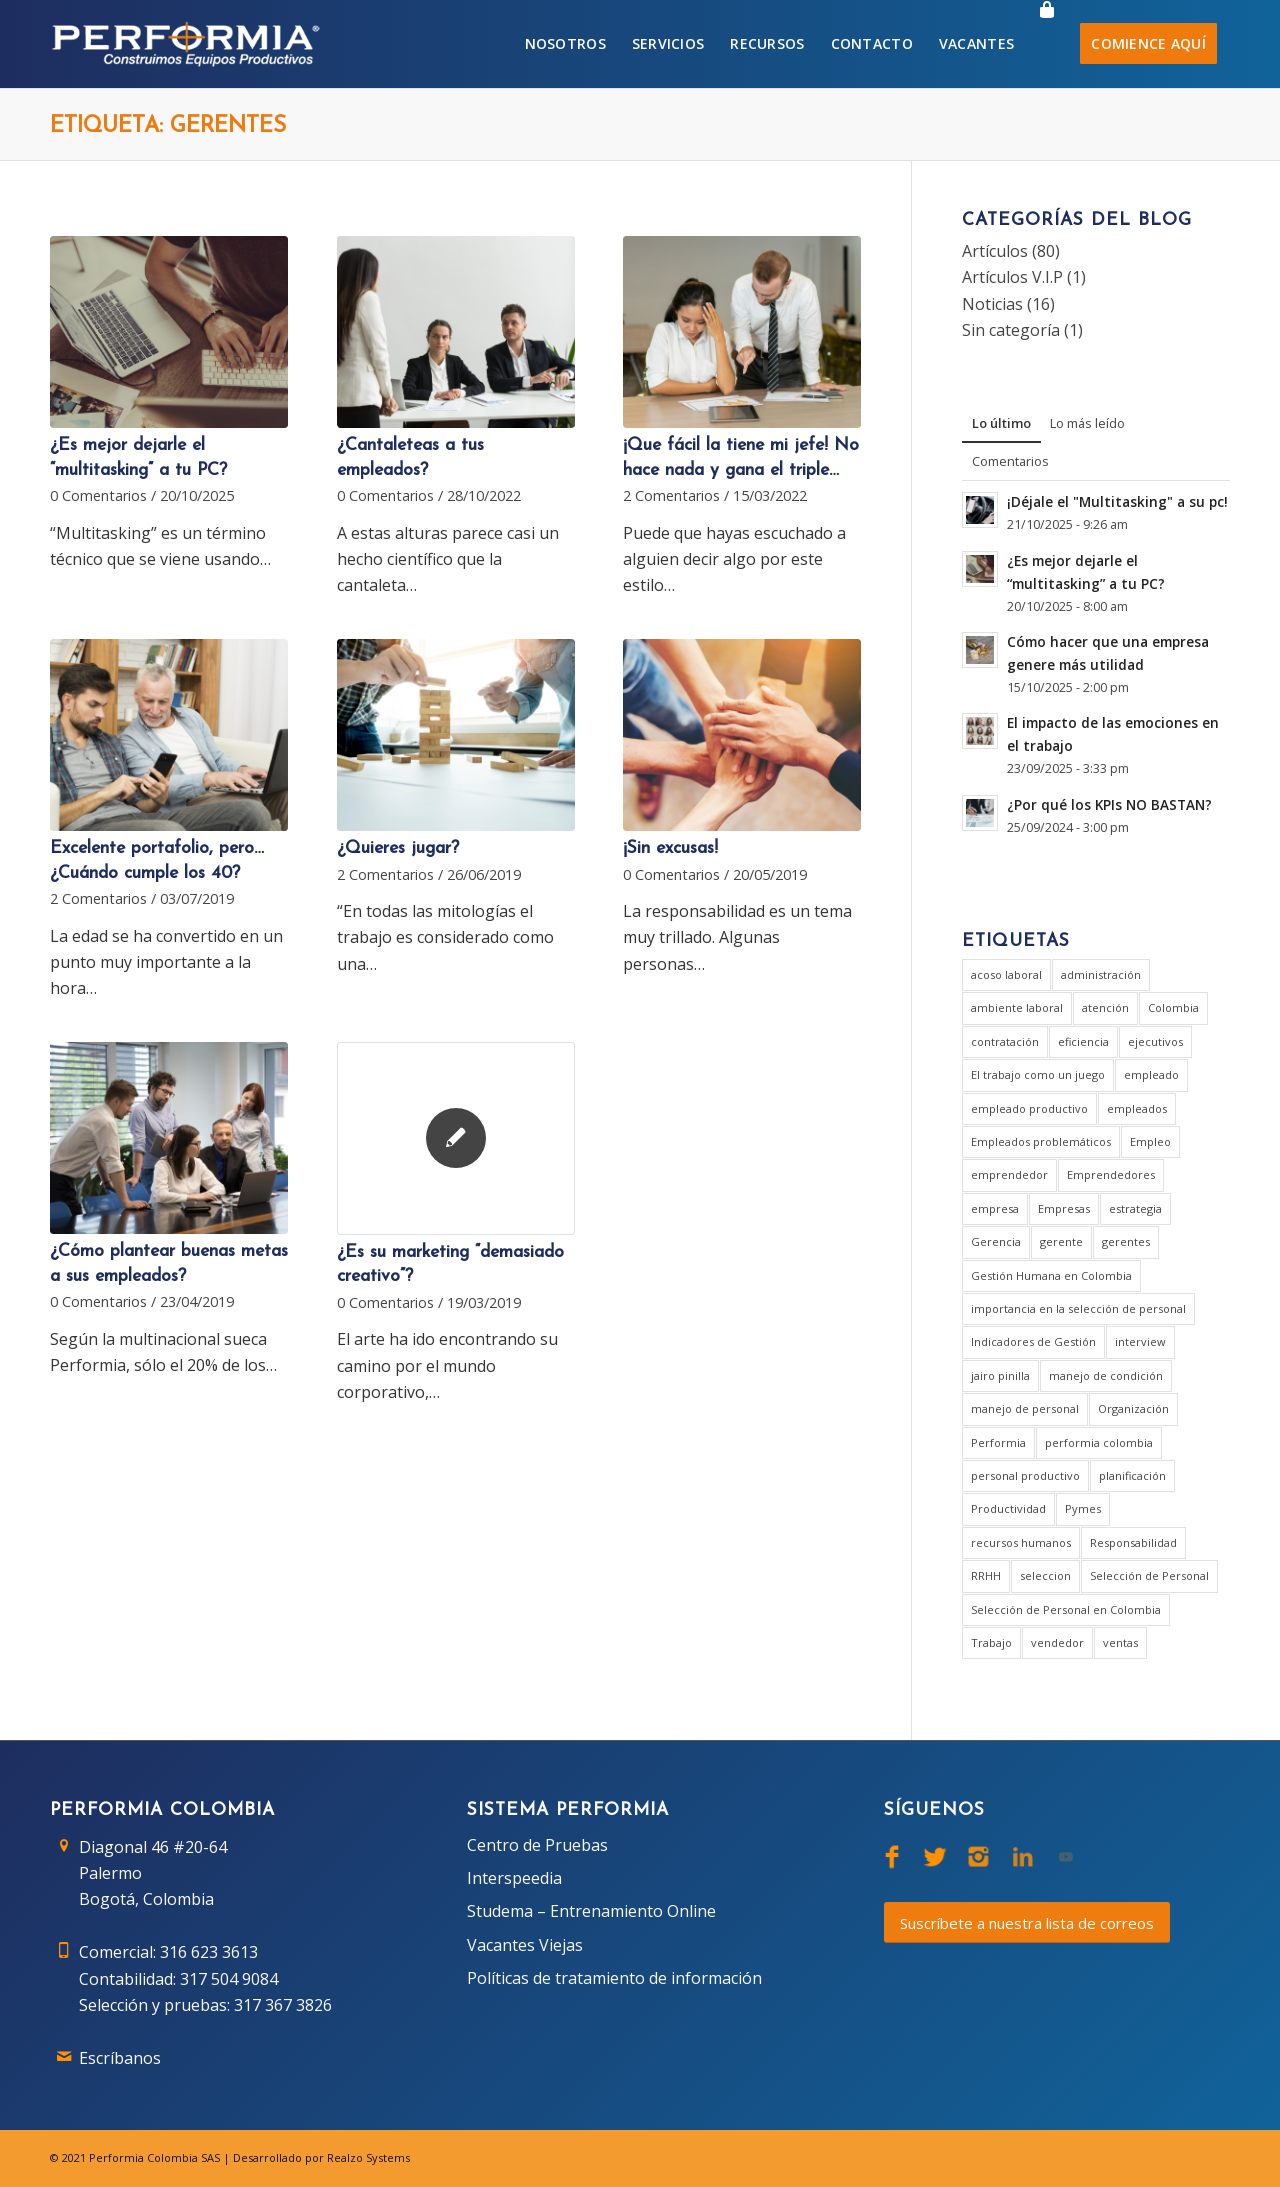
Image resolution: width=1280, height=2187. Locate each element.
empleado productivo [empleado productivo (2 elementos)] (1029, 1108)
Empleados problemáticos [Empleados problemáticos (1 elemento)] (1041, 1141)
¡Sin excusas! (670, 848)
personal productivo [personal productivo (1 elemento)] (1025, 1475)
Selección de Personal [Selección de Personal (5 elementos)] (1149, 1575)
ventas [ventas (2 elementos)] (1120, 1642)
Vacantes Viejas (525, 1945)
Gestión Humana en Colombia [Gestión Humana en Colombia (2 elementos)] (1051, 1275)
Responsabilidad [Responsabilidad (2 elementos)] (1133, 1542)
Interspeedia (514, 1878)
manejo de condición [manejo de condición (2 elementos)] (1106, 1375)
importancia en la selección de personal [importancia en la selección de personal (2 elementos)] (1078, 1308)
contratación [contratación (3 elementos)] (1005, 1041)
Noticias (992, 304)
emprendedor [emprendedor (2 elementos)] (1009, 1174)
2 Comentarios (671, 495)
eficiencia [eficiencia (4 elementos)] (1083, 1041)
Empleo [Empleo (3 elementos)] (1150, 1141)
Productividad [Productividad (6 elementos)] (1008, 1508)
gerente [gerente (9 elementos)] (1061, 1241)
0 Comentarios (98, 495)
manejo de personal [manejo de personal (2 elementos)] (1025, 1408)
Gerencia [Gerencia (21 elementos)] (996, 1241)
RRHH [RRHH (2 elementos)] (986, 1575)
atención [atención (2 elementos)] (1105, 1007)
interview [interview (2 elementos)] (1140, 1341)
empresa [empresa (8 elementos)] (995, 1208)
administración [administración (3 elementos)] (1101, 974)
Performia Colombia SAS (154, 2157)
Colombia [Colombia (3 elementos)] (1173, 1007)
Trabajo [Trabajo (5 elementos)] (991, 1642)
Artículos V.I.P (1012, 277)
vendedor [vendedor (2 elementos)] (1057, 1642)
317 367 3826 (283, 2005)
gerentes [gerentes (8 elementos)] (1126, 1241)
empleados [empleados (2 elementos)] (1137, 1108)
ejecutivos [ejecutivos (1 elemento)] (1155, 1041)
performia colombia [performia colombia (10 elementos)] (1099, 1442)
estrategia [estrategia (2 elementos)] (1135, 1208)
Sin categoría (1011, 330)
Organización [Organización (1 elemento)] (1133, 1408)
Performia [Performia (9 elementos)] (998, 1442)
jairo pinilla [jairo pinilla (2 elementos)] (1000, 1375)
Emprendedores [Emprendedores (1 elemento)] (1111, 1174)
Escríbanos (120, 2058)
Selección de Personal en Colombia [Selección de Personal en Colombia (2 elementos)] (1066, 1609)
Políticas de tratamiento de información (614, 1978)
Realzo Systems (368, 2157)
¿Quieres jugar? (398, 848)
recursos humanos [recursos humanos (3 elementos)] (1021, 1542)
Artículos (995, 251)
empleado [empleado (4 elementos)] (1151, 1074)
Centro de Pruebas (537, 1845)
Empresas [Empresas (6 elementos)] (1064, 1208)
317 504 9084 (229, 1979)
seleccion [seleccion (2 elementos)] (1045, 1575)
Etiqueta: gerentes (168, 126)
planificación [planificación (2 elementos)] (1132, 1475)
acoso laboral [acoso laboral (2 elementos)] (1006, 974)
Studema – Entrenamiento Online (591, 1911)
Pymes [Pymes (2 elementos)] (1083, 1508)
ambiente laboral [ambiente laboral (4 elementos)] (1017, 1007)
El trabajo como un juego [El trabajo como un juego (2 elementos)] (1038, 1074)
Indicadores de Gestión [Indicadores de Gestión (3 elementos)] (1033, 1341)
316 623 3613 (209, 1952)
